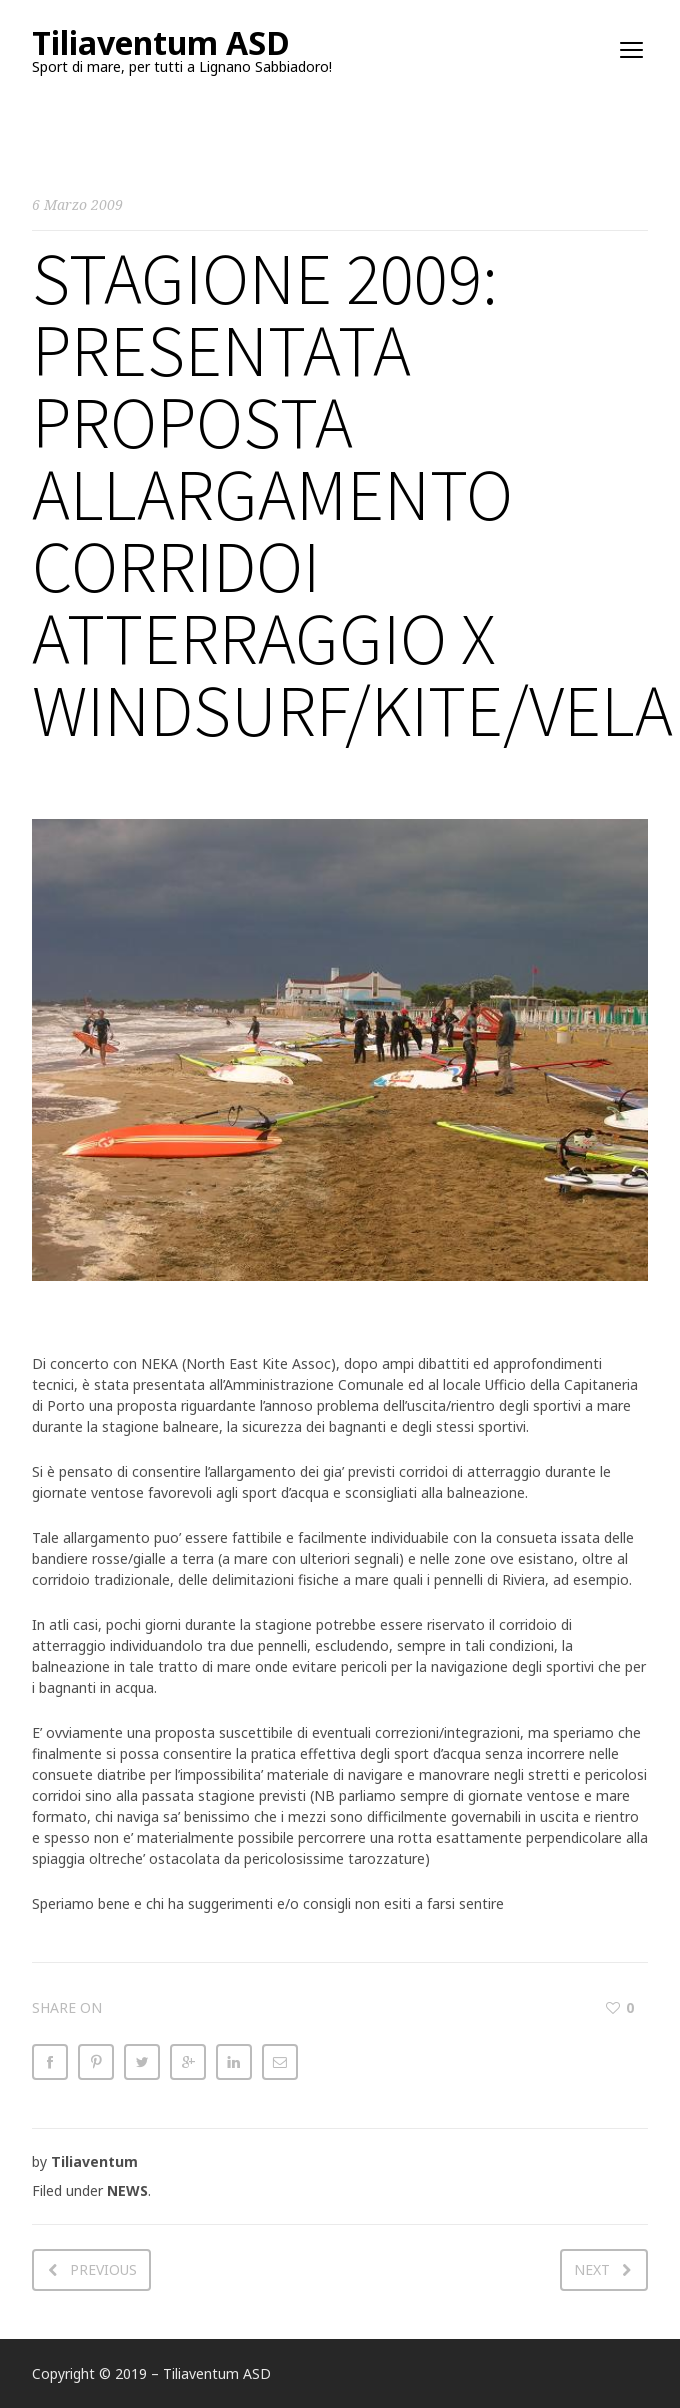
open (632, 50)
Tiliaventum (94, 2161)
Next (592, 2269)
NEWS (127, 2190)
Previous (103, 2269)
